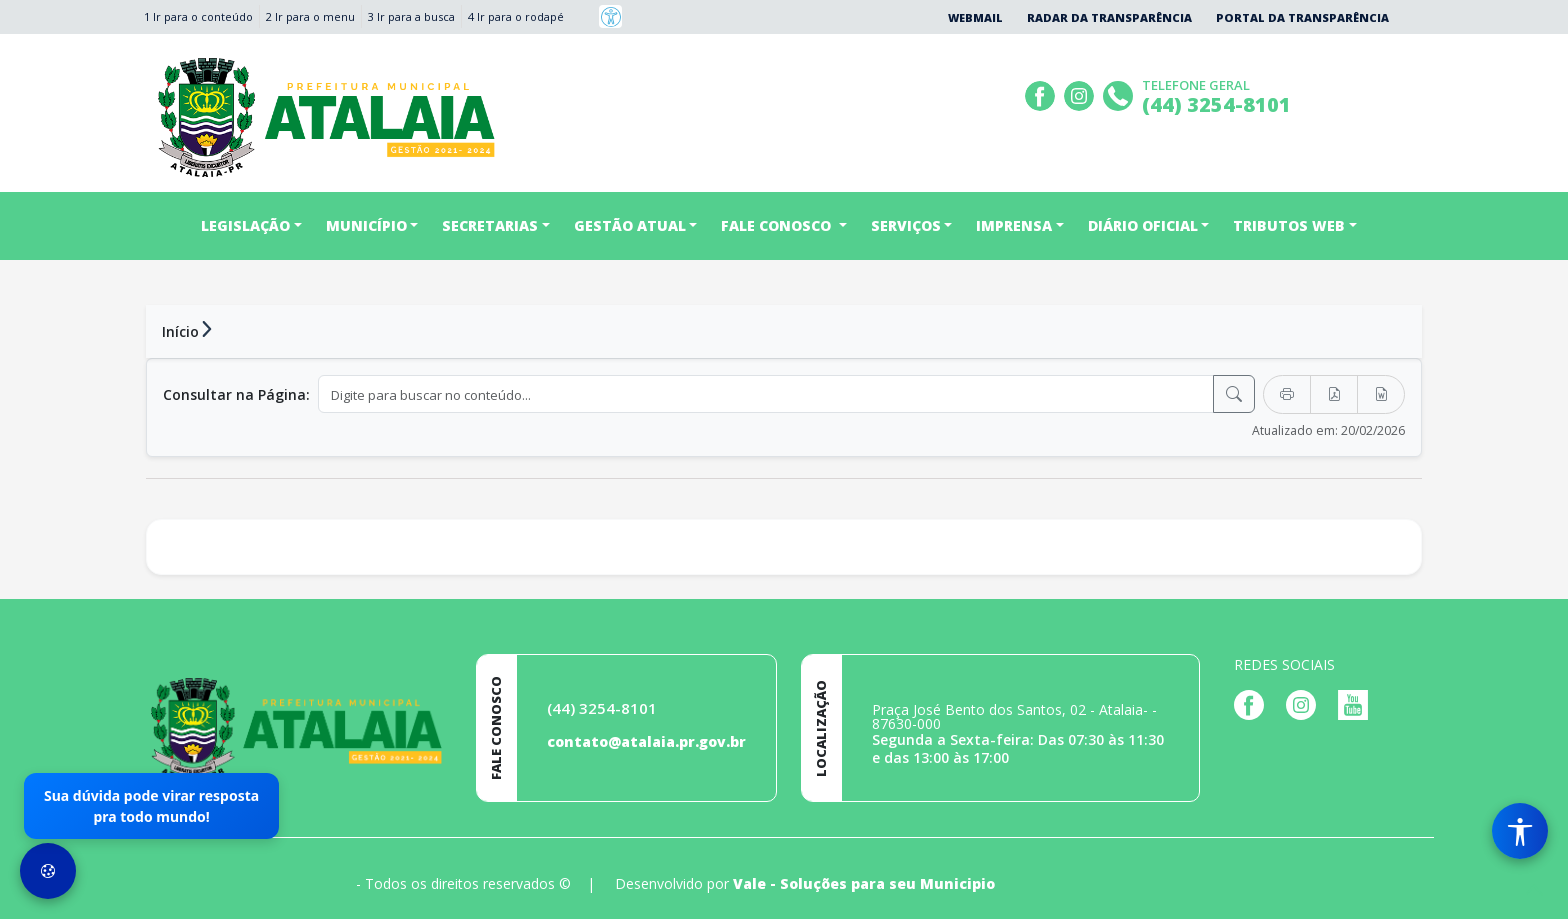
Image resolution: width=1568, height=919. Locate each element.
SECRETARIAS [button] (490, 225)
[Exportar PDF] (1334, 394)
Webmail (975, 17)
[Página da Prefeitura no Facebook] (1042, 93)
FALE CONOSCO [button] (778, 225)
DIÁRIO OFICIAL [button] (1143, 225)
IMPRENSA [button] (1014, 225)
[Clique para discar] (1120, 93)
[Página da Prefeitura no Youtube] (1358, 703)
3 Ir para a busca (411, 16)
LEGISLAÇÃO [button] (245, 225)
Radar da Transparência (1109, 17)
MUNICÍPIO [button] (366, 225)
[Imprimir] (1287, 394)
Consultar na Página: (236, 394)
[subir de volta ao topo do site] (1534, 890)
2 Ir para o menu (310, 16)
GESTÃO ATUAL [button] (630, 225)
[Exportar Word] (1381, 394)
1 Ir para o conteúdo (198, 16)
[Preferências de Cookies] (48, 871)
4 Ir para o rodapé (516, 16)
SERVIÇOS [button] (906, 225)
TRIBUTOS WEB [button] (1289, 225)
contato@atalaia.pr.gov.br (646, 741)
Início (180, 331)
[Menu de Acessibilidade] (1520, 831)
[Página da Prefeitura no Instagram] (1081, 93)
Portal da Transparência (1302, 17)
